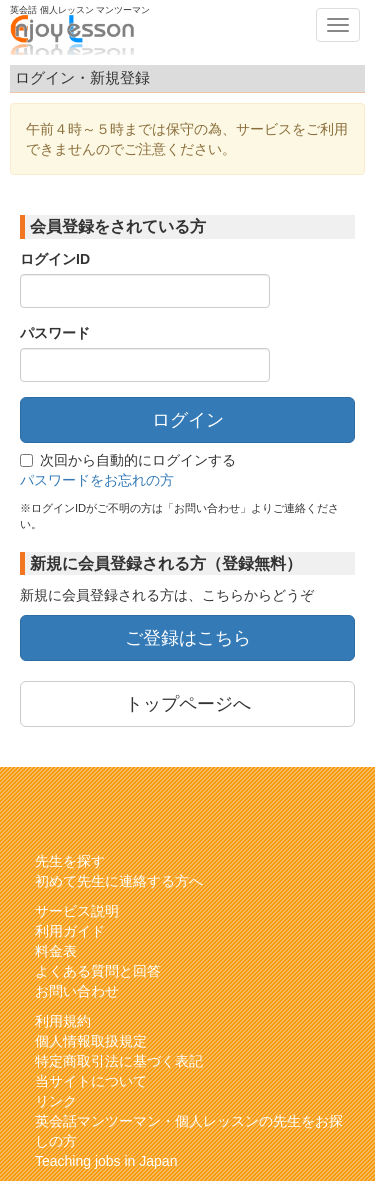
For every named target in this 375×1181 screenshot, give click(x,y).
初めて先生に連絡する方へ (119, 881)
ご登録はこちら (188, 638)
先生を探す (70, 861)
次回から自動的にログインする (128, 460)
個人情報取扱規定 (91, 1041)
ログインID (55, 259)
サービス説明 (77, 911)
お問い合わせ (77, 991)
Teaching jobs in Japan (106, 1161)
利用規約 (63, 1021)
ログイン (188, 420)
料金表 (56, 951)
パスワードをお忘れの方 (97, 480)
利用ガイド (70, 931)
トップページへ (188, 704)
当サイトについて (91, 1081)
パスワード (55, 333)
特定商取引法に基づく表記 (119, 1061)
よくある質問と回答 (98, 971)
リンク (56, 1101)
